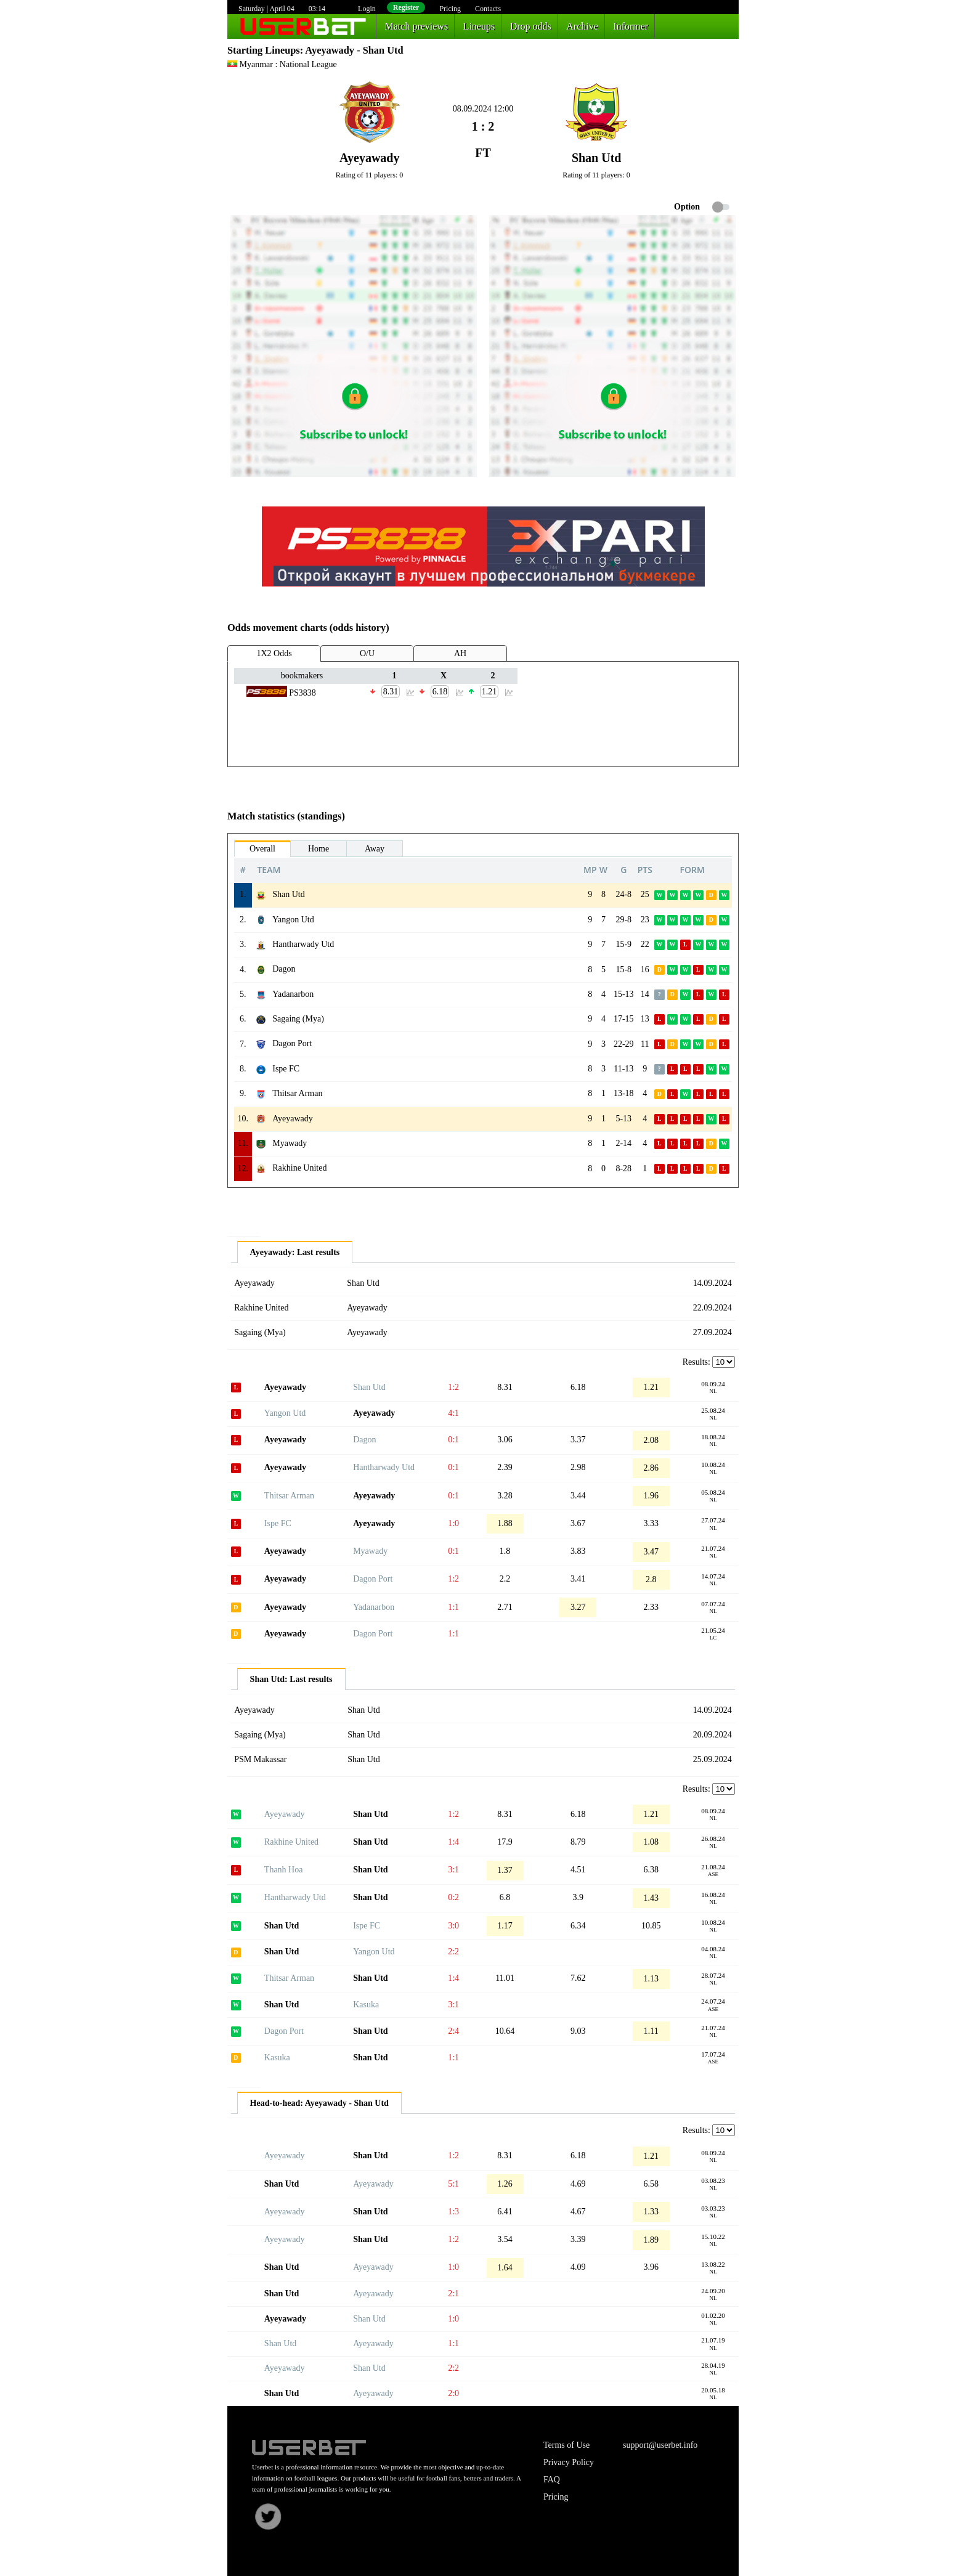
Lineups (479, 26)
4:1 (453, 1413)
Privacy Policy (568, 2462)
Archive (582, 26)
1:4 (453, 1842)
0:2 (453, 1897)
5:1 (453, 2183)
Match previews (416, 26)
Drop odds (530, 26)
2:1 (453, 2293)
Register (406, 7)
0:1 (453, 1439)
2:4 (453, 2031)
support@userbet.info (660, 2445)
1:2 (453, 1387)
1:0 (453, 1523)
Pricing (450, 8)
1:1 (453, 1607)
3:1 (453, 1869)
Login (367, 8)
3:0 (453, 1925)
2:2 (453, 1951)
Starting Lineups (263, 50)
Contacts (488, 8)
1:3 (453, 2211)
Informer (630, 26)
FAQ (551, 2479)
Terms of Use (566, 2445)
